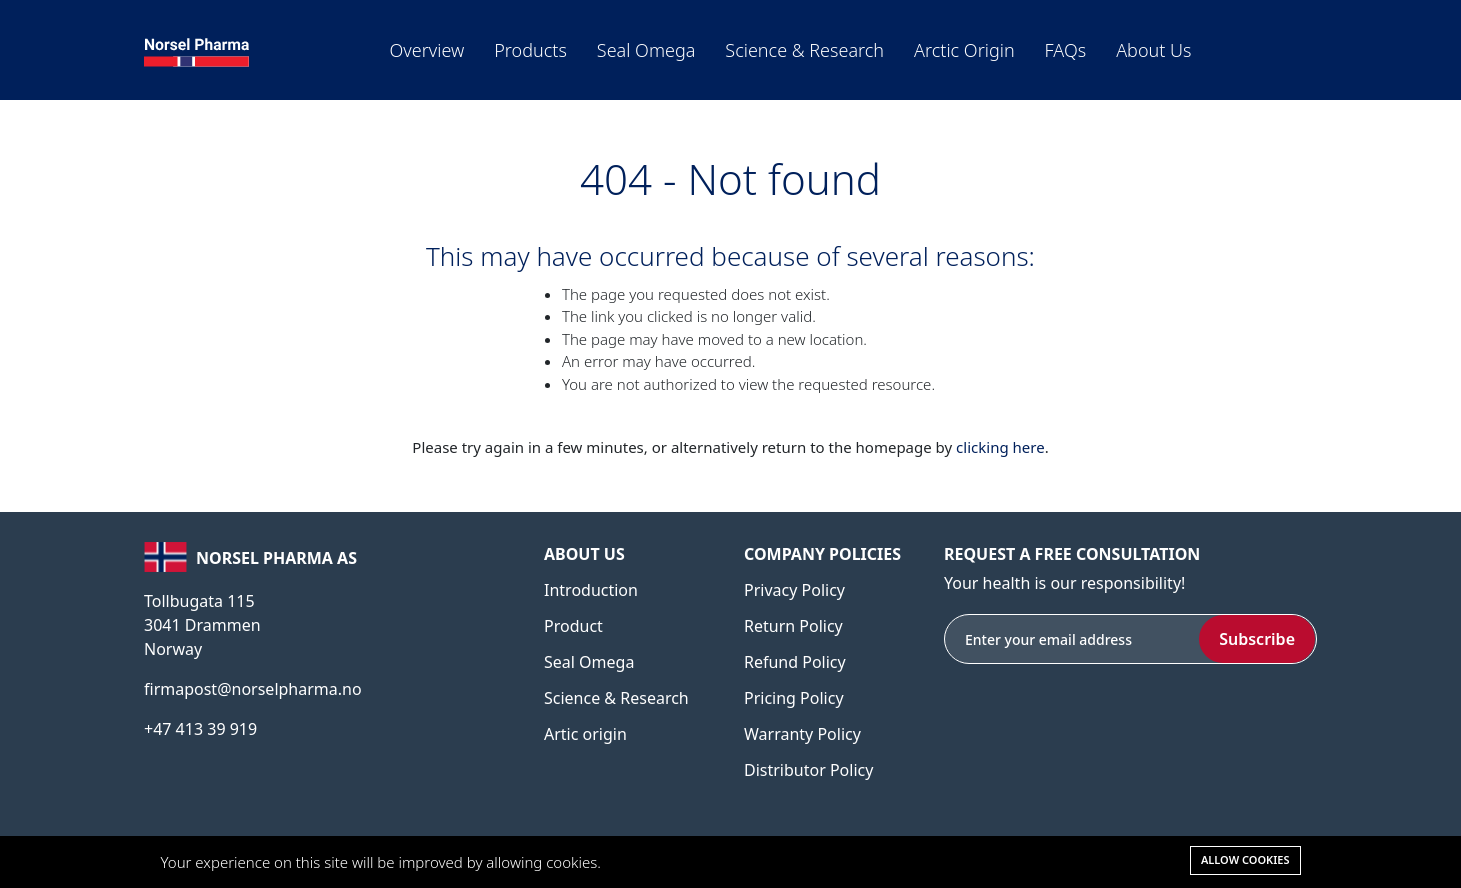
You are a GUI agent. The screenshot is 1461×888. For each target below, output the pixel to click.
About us (1153, 50)
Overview (427, 50)
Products (530, 50)
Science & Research (804, 50)
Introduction (591, 590)
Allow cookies (1245, 859)
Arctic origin (964, 50)
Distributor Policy (808, 770)
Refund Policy (795, 662)
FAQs (1066, 50)
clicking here (1000, 447)
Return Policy (793, 626)
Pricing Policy (794, 698)
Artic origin (585, 734)
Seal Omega (646, 50)
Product (573, 626)
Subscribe (1257, 639)
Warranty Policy (802, 734)
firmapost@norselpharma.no (253, 689)
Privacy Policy (794, 590)
